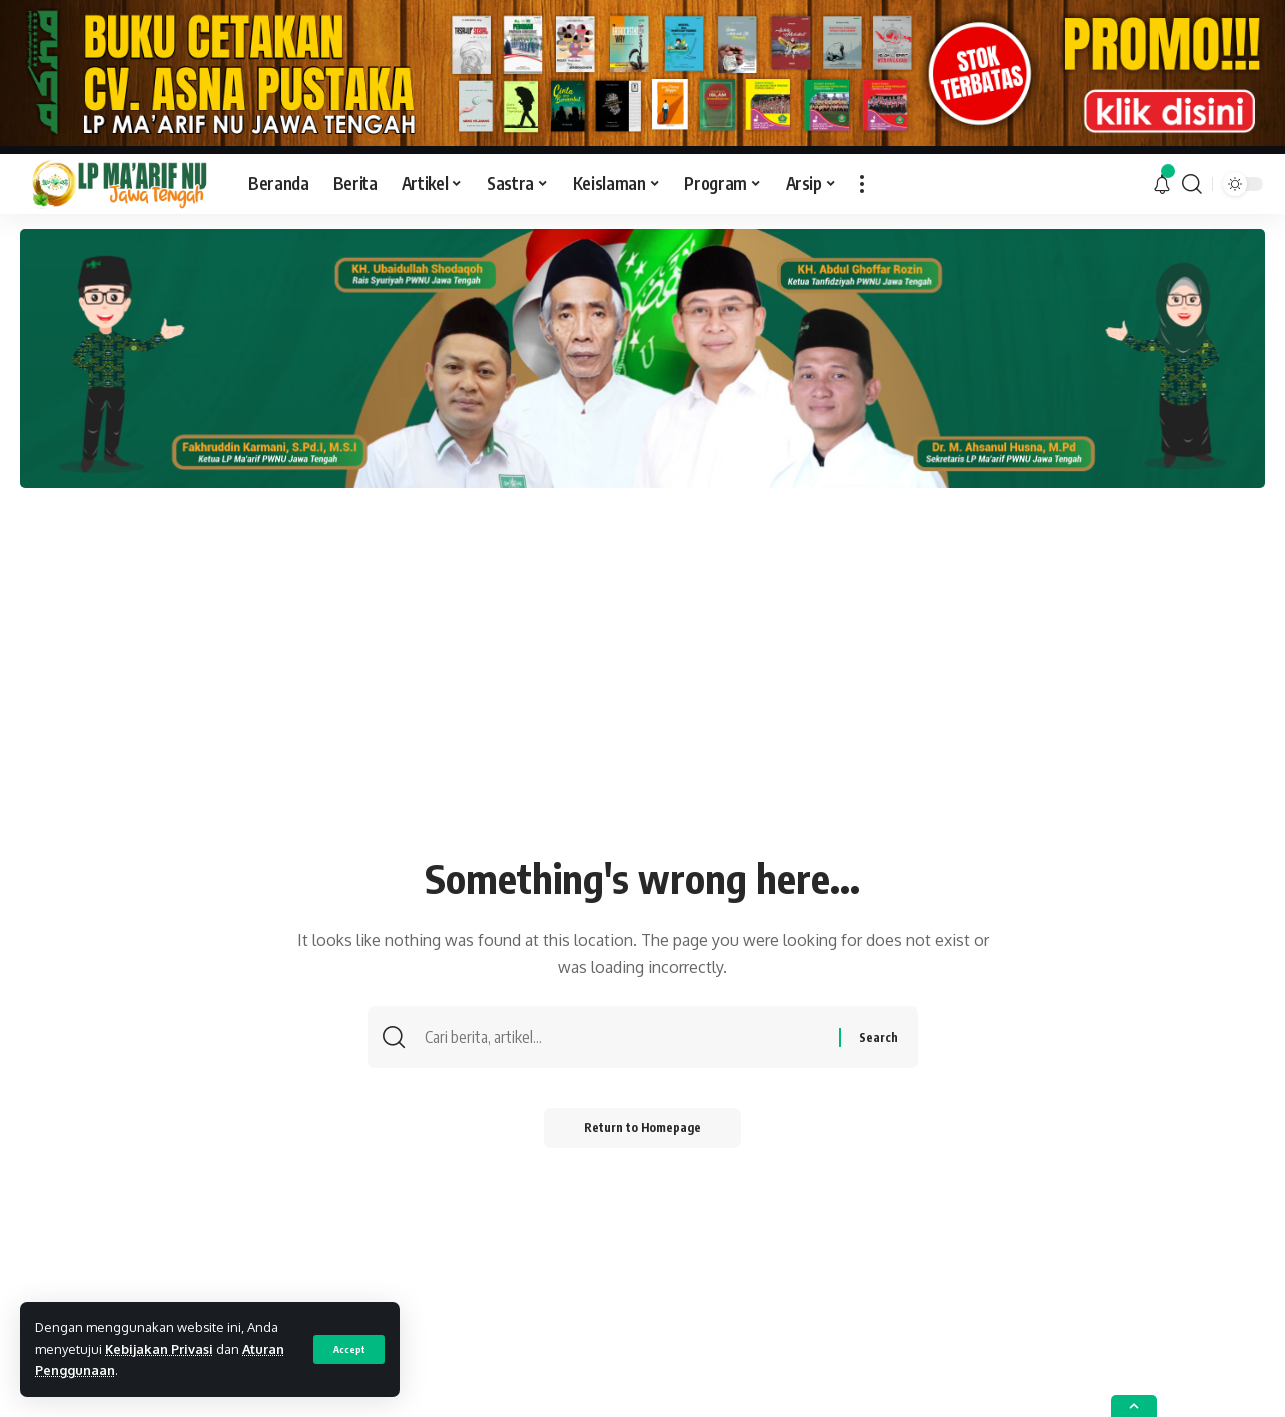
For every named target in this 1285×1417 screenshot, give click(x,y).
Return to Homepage (642, 1127)
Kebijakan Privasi (159, 1349)
